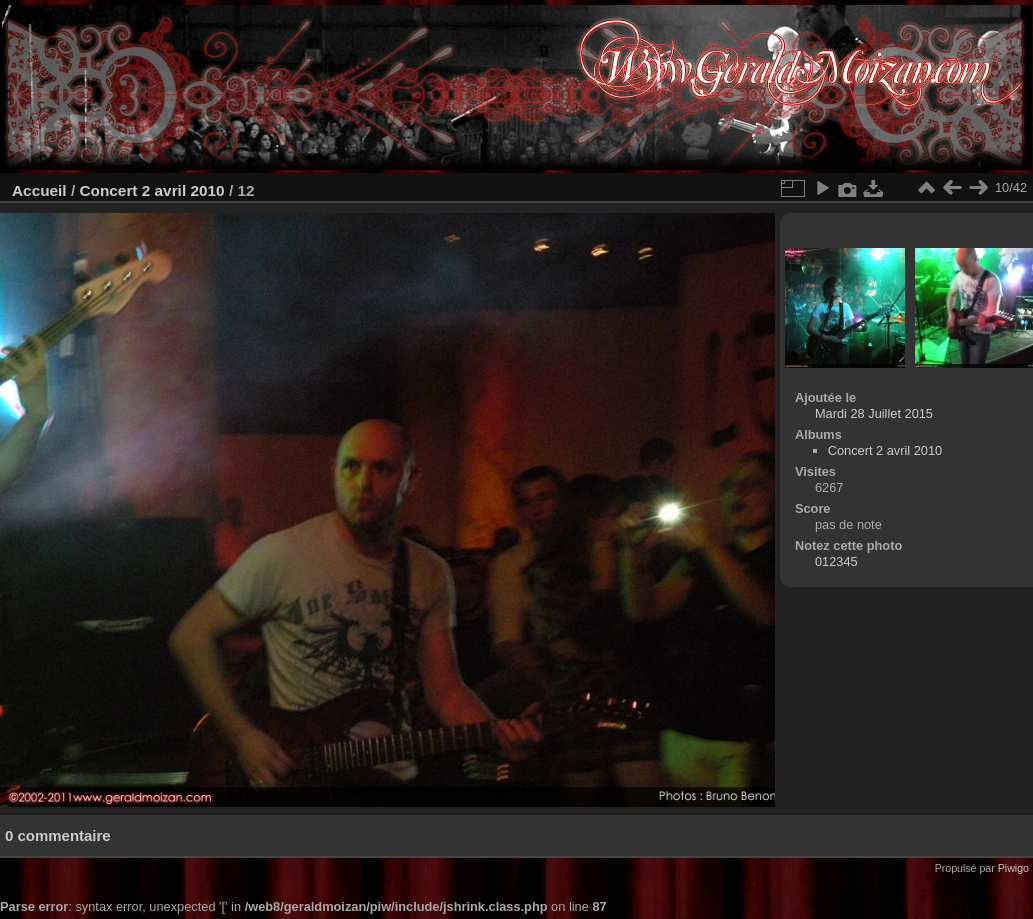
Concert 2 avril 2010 (151, 190)
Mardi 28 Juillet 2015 (874, 413)
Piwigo (1013, 868)
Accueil (39, 190)
